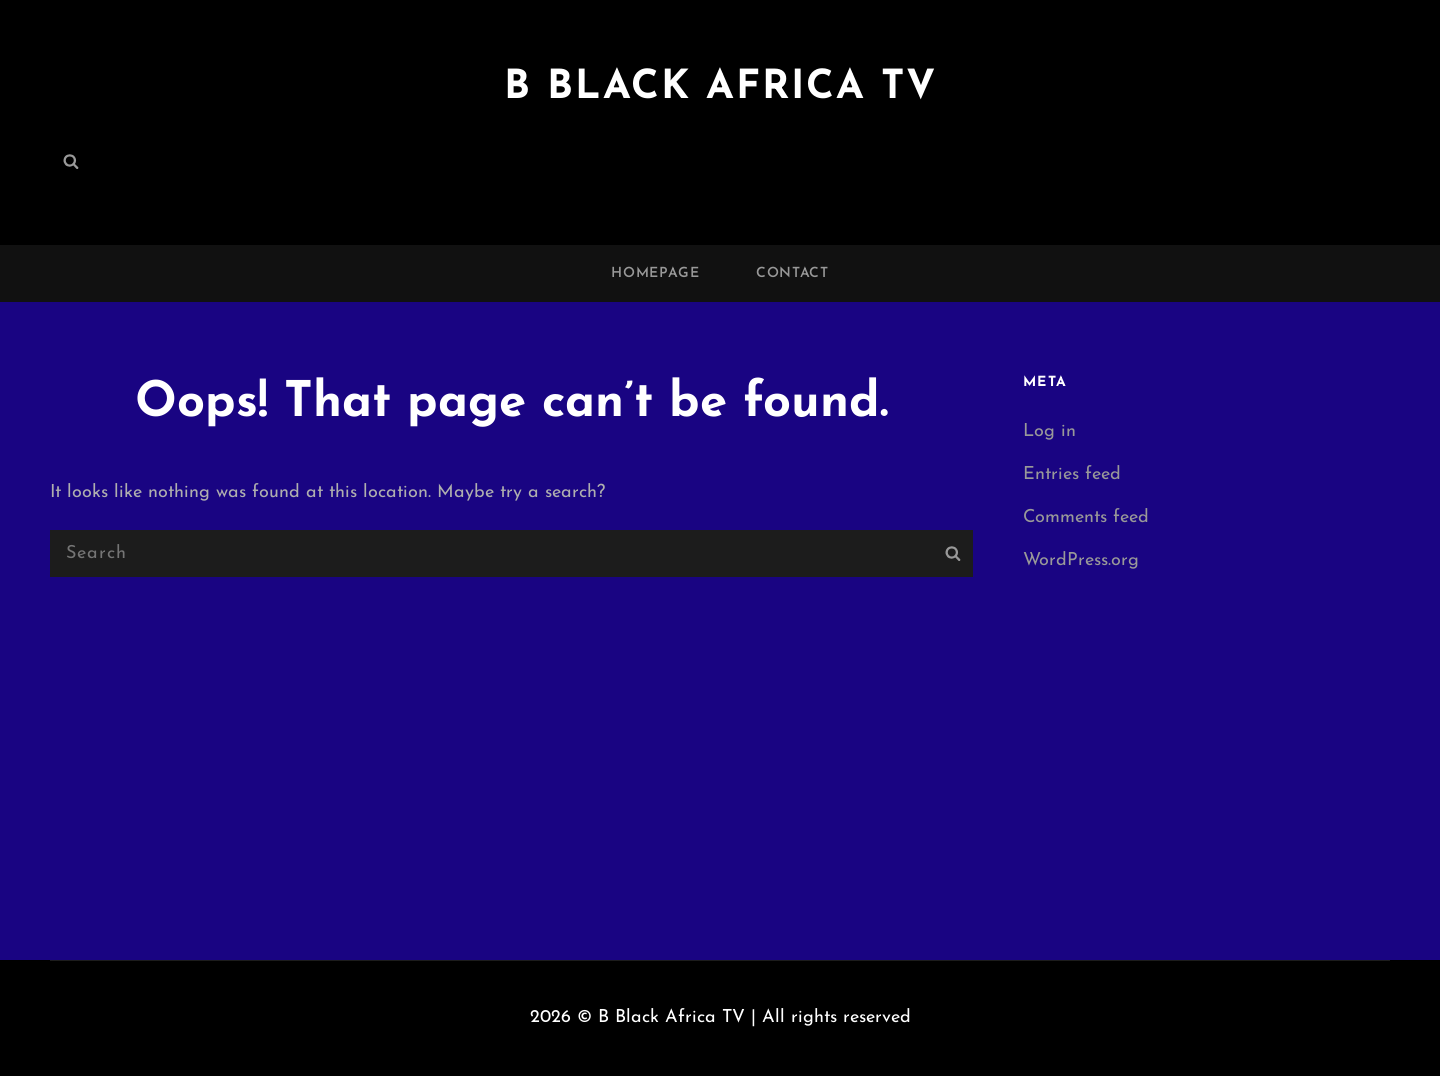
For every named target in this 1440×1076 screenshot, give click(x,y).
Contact (792, 273)
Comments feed (1086, 517)
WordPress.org (1081, 560)
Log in (1049, 431)
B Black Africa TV (720, 88)
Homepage (655, 273)
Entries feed (1072, 474)
